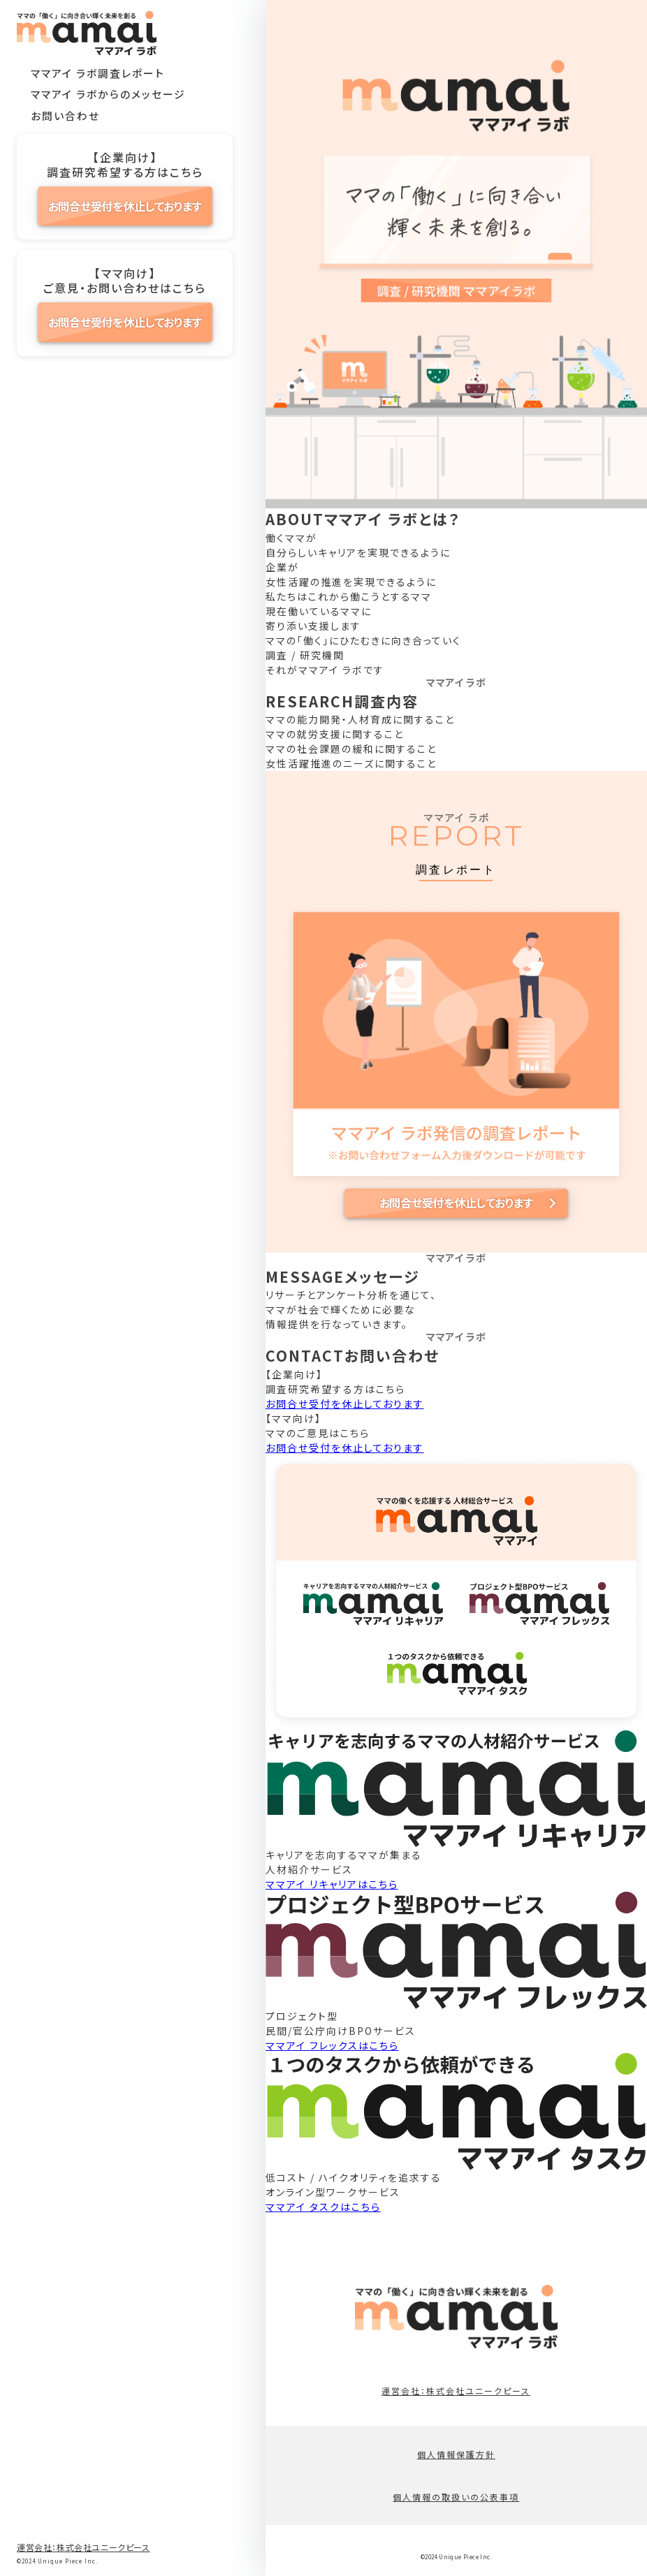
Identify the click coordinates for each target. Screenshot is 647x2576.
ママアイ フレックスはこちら (332, 2045)
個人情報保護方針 (456, 2454)
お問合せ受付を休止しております (125, 206)
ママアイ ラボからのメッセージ (108, 94)
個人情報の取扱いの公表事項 (456, 2497)
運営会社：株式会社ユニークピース (83, 2547)
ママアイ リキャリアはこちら (332, 1884)
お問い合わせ (65, 115)
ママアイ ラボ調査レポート (98, 73)
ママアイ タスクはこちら (323, 2207)
